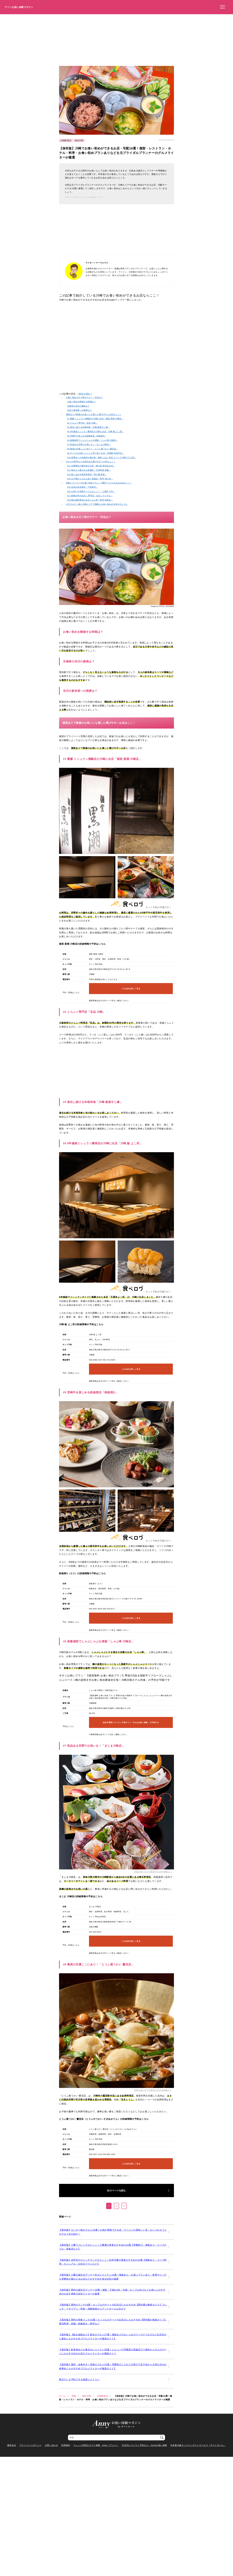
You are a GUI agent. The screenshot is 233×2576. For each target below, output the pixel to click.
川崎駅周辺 (66, 140)
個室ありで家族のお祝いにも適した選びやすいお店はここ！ (94, 414)
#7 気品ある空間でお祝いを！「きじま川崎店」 (89, 444)
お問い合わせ (51, 2445)
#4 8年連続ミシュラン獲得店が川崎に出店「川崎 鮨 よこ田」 (95, 431)
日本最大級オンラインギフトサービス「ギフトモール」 (198, 2445)
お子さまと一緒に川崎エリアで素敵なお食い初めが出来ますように (97, 504)
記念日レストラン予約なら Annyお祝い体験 (144, 2445)
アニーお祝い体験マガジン (19, 7)
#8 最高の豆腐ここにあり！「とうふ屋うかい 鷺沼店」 (92, 449)
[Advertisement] (116, 38)
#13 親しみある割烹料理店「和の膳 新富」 (87, 474)
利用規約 (65, 2445)
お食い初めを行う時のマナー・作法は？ (84, 397)
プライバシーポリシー (30, 2445)
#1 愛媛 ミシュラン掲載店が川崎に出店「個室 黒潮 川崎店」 (95, 418)
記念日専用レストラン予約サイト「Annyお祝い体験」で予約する (131, 1722)
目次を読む (85, 394)
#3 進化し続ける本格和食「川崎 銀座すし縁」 (88, 427)
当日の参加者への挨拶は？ (79, 410)
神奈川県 (79, 140)
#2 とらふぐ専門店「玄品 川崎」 (82, 423)
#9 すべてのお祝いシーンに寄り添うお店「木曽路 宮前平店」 (95, 453)
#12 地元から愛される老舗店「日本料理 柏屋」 (89, 470)
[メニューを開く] (221, 7)
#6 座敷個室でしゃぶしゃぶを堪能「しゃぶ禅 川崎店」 (92, 440)
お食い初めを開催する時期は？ (81, 402)
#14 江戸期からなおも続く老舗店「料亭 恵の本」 (90, 479)
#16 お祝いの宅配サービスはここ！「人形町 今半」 (91, 491)
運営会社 (11, 2445)
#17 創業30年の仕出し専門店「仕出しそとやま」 (90, 496)
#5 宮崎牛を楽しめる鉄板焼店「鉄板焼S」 (86, 436)
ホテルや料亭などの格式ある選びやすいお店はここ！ (90, 461)
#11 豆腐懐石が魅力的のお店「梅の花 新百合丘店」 (91, 466)
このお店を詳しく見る (130, 989)
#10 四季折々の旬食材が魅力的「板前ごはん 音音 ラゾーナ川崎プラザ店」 (101, 457)
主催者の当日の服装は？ (78, 406)
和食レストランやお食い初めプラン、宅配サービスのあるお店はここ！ (99, 483)
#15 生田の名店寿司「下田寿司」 (82, 487)
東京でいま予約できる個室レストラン (79, 2379)
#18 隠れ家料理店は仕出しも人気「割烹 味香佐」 (90, 500)
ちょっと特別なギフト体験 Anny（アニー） (96, 2445)
